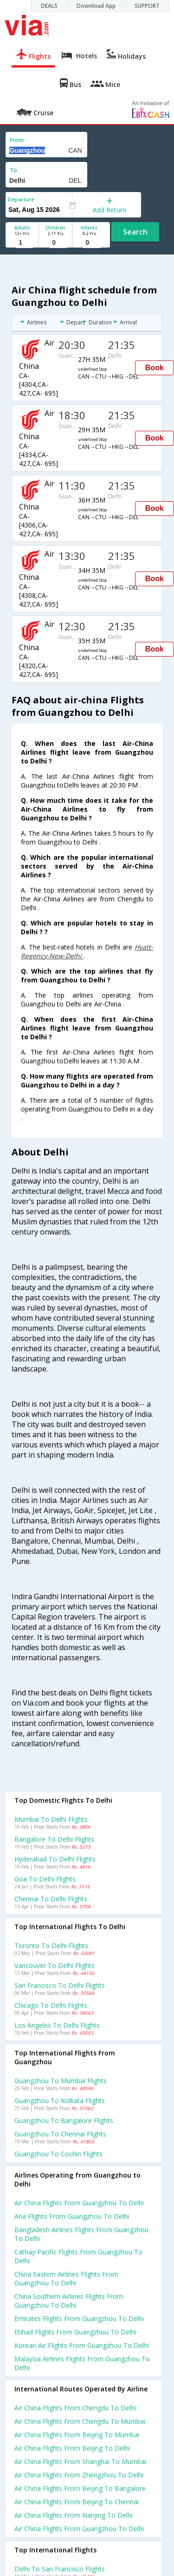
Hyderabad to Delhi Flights (55, 1859)
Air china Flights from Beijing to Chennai (76, 2501)
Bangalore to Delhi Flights (54, 1839)
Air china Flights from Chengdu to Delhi (75, 2407)
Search (135, 232)
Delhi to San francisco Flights (59, 2568)
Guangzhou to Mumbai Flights (60, 2080)
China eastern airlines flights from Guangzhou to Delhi (66, 2278)
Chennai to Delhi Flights (50, 1898)
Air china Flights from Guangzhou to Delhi (79, 2528)
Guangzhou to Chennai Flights (60, 2133)
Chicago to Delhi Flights (50, 2005)
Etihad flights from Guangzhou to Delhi (75, 2332)
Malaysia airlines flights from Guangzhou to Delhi (82, 2363)
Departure (21, 199)
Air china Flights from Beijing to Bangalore (80, 2488)
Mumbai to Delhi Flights (51, 1819)
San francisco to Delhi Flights (59, 1985)
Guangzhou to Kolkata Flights (59, 2100)
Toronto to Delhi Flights (51, 1945)
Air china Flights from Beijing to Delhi (72, 2448)
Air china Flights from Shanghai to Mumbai (80, 2461)
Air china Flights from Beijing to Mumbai (76, 2434)
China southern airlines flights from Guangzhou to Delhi (68, 2300)
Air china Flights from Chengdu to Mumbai (79, 2421)
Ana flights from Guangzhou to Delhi (71, 2216)
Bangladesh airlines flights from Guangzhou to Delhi (81, 2234)
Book (154, 368)
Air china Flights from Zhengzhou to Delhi (78, 2474)
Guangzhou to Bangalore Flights (63, 2120)
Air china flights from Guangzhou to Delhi (79, 2202)
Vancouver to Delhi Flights (54, 1965)
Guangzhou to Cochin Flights (58, 2153)
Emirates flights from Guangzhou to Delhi (79, 2318)
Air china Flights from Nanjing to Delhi (73, 2515)
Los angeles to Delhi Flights (57, 2025)
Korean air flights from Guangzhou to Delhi (81, 2345)
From (17, 140)
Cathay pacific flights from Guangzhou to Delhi (78, 2256)
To (13, 170)
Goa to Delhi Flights (45, 1879)
